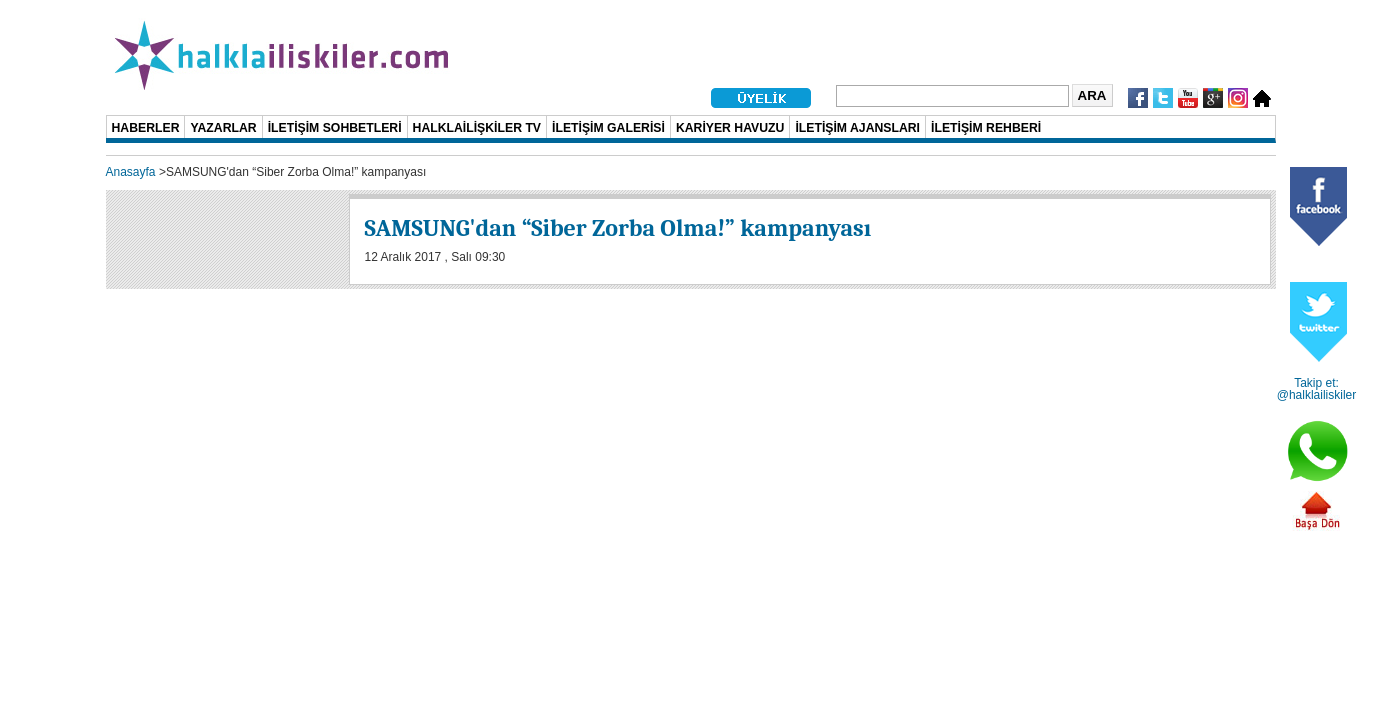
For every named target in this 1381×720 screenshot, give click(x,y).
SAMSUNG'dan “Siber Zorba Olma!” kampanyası (618, 228)
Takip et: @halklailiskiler (1317, 389)
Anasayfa (131, 172)
